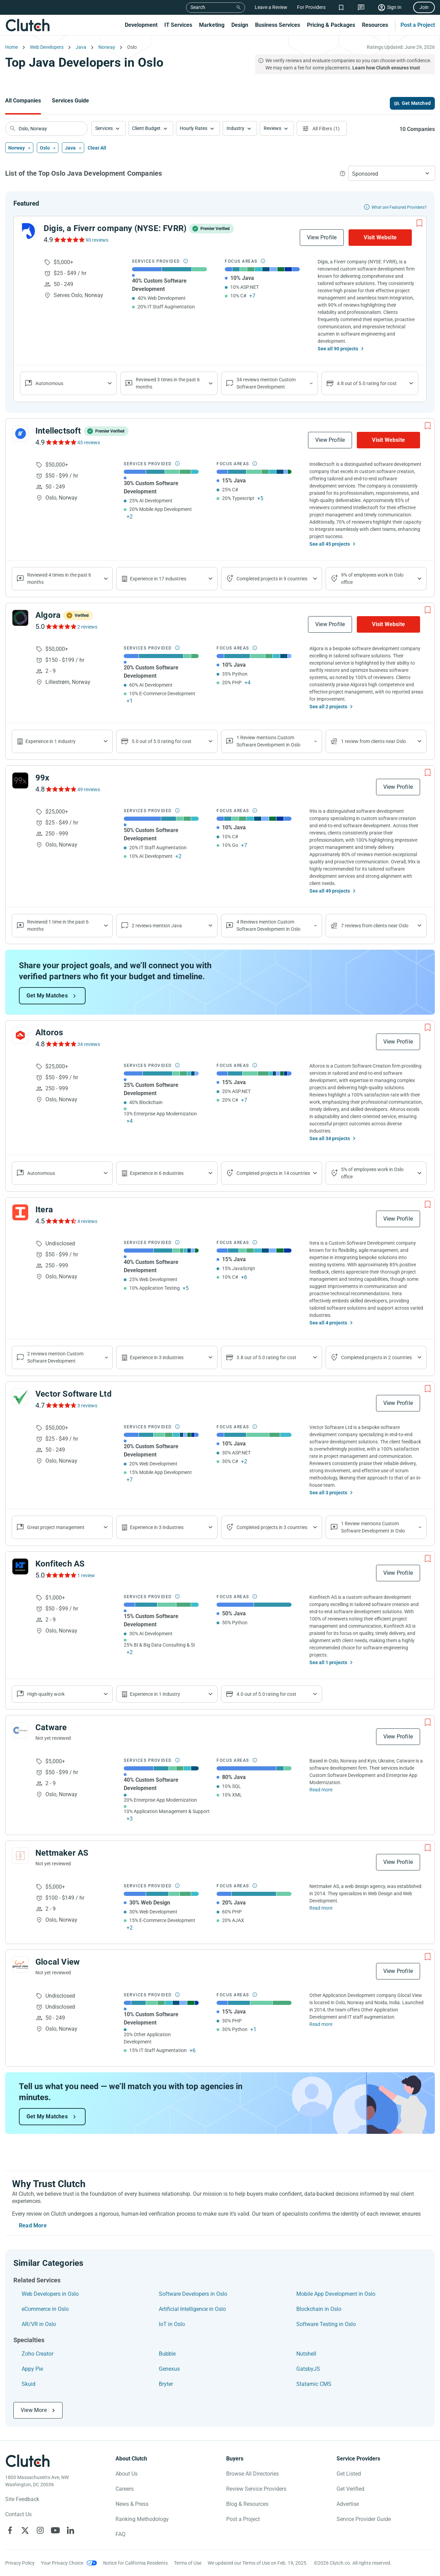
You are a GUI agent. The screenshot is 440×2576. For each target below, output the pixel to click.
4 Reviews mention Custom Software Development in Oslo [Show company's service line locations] (268, 925)
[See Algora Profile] (20, 618)
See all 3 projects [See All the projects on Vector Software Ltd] (328, 1492)
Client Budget (146, 128)
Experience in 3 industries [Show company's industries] (157, 1357)
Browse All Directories (252, 2473)
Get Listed (349, 2473)
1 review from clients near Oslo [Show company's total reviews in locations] (373, 741)
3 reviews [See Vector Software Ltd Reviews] (87, 1405)
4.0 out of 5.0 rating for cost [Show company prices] (266, 1694)
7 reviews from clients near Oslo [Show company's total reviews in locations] (374, 925)
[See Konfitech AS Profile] (20, 1566)
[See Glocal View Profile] (20, 1964)
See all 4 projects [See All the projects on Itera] (328, 1322)
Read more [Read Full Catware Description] (320, 1789)
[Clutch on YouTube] (55, 2530)
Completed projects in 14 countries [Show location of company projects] (273, 1173)
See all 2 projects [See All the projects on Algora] (328, 706)
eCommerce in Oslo (45, 2309)
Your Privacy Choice (62, 2563)
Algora (47, 615)
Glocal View (57, 1962)
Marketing (211, 25)
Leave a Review (271, 7)
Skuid (28, 2384)
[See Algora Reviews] (60, 626)
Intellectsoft (58, 431)
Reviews (272, 128)
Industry (235, 128)
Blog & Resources (247, 2504)
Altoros (49, 1032)
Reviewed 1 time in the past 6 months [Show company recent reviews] (58, 925)
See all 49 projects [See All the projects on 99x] (329, 891)
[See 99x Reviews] (60, 789)
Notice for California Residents (135, 2563)
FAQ (120, 2534)
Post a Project (417, 25)
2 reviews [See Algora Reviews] (87, 627)
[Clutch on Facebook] (10, 2530)
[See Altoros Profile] (20, 1035)
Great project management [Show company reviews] (56, 1527)
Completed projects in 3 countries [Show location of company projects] (271, 1527)
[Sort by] (392, 173)
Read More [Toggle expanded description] (33, 2225)
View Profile (322, 237)
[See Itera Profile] (20, 1212)
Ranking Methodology (142, 2519)
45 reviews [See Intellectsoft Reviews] (88, 442)
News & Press (132, 2504)
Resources (375, 25)
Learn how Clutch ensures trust (386, 67)
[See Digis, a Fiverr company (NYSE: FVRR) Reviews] (69, 240)
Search (197, 7)
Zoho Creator (37, 2353)
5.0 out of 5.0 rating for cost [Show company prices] (161, 741)
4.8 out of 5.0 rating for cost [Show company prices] (367, 383)
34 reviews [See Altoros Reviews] (88, 1044)
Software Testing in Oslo (326, 2324)
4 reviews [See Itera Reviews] (87, 1221)
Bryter (166, 2384)
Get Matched (416, 103)
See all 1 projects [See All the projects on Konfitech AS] (328, 1662)
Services (104, 128)
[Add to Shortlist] (419, 223)
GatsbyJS (308, 2369)
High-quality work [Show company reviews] (46, 1694)
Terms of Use (187, 2563)
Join (424, 7)
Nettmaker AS (61, 1853)
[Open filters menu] (321, 128)
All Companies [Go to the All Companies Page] (23, 100)
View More (34, 2410)
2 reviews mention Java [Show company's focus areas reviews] (157, 925)
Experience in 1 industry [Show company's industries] (50, 741)
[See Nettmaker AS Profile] (20, 1855)
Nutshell (306, 2353)
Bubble (167, 2353)
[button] (108, 128)
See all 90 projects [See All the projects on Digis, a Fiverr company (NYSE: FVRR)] (338, 348)
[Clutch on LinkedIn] (70, 2530)
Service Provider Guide (364, 2519)
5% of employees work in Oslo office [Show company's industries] (372, 1173)
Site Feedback (22, 2499)
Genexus (169, 2369)
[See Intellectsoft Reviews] (60, 442)
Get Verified (350, 2489)
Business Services (277, 25)
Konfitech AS (60, 1564)
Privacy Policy (20, 2563)
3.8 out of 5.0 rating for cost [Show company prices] (266, 1357)
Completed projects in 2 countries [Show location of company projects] (376, 1357)
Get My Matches (47, 995)
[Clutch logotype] (27, 2461)
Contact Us (18, 2514)
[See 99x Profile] (20, 780)
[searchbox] (46, 128)
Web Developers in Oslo (50, 2294)
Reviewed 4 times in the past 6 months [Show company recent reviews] (59, 578)
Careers (125, 2489)
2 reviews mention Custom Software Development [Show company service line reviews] (55, 1357)
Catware (51, 1727)
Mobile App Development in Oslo (335, 2294)
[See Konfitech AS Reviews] (60, 1575)
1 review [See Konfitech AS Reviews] (86, 1575)
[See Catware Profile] (20, 1730)
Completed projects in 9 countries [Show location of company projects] (271, 578)
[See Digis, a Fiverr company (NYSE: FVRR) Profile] (28, 231)
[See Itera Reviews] (60, 1221)
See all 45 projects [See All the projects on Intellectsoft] (329, 544)
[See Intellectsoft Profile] (20, 433)
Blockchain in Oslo (318, 2309)
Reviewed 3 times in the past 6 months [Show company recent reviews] (168, 383)
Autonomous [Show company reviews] (49, 383)
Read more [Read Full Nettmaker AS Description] (320, 1908)
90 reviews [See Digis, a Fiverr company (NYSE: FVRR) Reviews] (97, 240)
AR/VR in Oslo (39, 2324)
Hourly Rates (193, 128)
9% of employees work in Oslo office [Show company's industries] (372, 578)
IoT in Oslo (172, 2324)
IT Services (178, 25)
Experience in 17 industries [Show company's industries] (158, 578)
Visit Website (380, 237)
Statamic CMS (313, 2384)
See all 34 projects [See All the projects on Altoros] (329, 1138)
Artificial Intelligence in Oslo (192, 2309)
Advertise (348, 2504)
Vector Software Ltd (73, 1394)
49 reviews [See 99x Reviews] (88, 789)
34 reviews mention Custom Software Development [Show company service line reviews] (266, 383)
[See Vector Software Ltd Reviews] (60, 1405)
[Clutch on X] (25, 2530)
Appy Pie (32, 2369)
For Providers (311, 7)
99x (42, 778)
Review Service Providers (256, 2489)
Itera (44, 1209)
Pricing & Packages (331, 25)
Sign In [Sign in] (394, 7)
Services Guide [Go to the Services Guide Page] (70, 100)
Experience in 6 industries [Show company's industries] (157, 1173)
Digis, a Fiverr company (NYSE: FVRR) (115, 228)
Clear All (97, 148)
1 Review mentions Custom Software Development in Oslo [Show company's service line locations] (268, 741)
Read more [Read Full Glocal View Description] (320, 2024)
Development (141, 25)
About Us (127, 2473)
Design (239, 25)
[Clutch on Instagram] (40, 2530)
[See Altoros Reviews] (60, 1044)
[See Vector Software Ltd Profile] (20, 1396)
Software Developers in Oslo (193, 2294)
